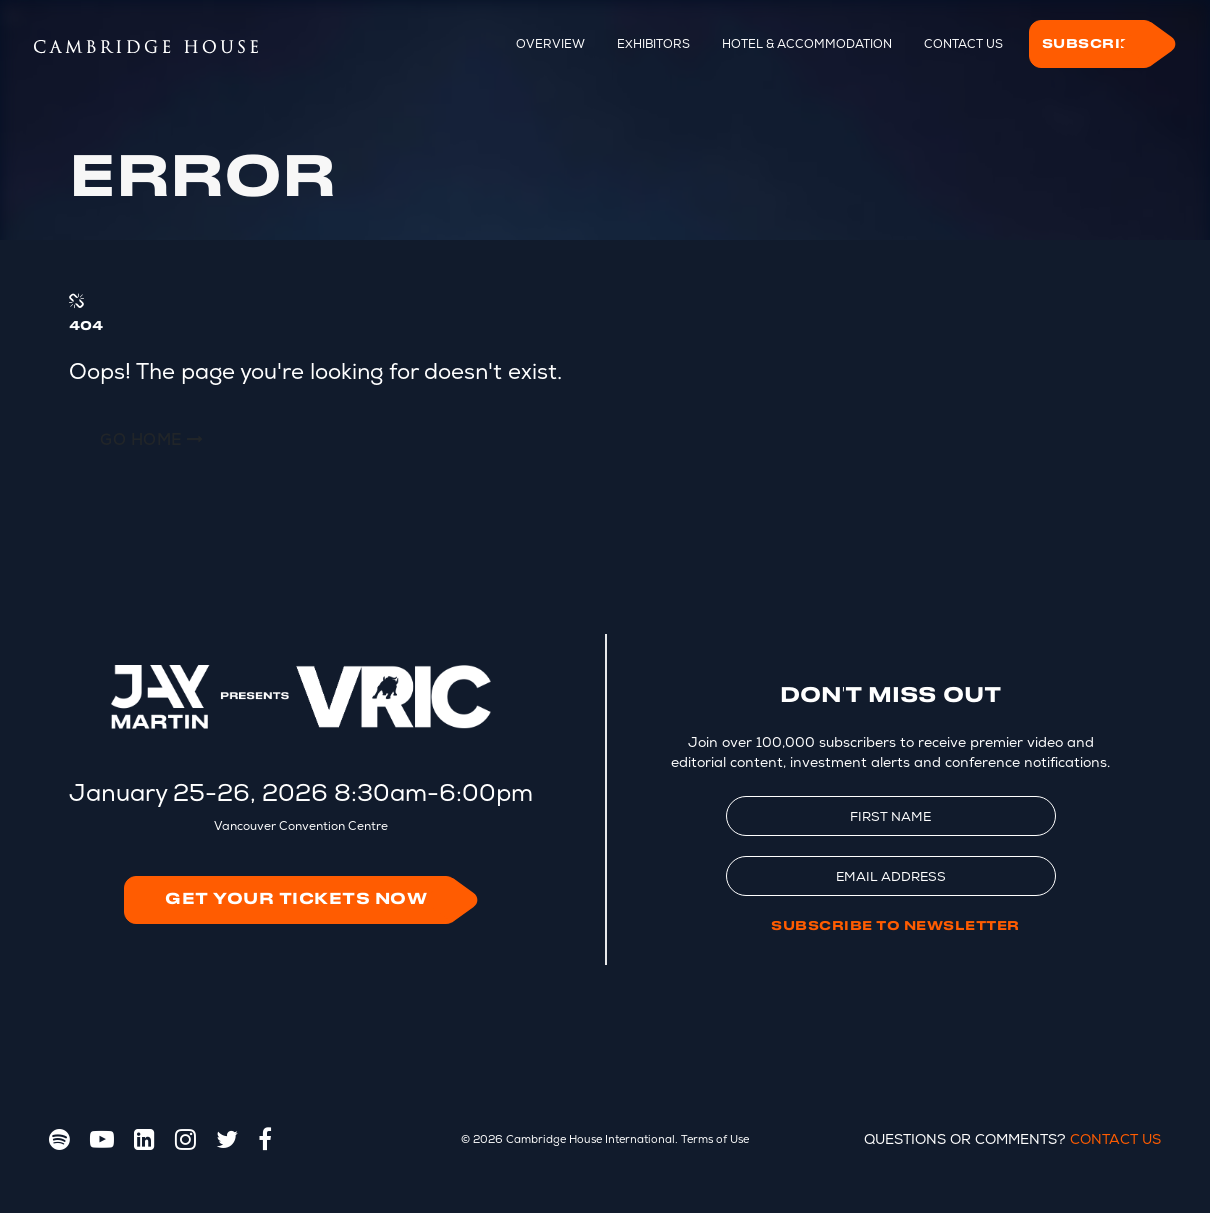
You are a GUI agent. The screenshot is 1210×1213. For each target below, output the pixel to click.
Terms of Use (715, 1139)
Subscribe (1093, 44)
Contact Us (963, 44)
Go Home (152, 439)
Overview (550, 44)
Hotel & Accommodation (807, 44)
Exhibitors (653, 44)
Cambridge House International (590, 1139)
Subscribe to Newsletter (895, 926)
